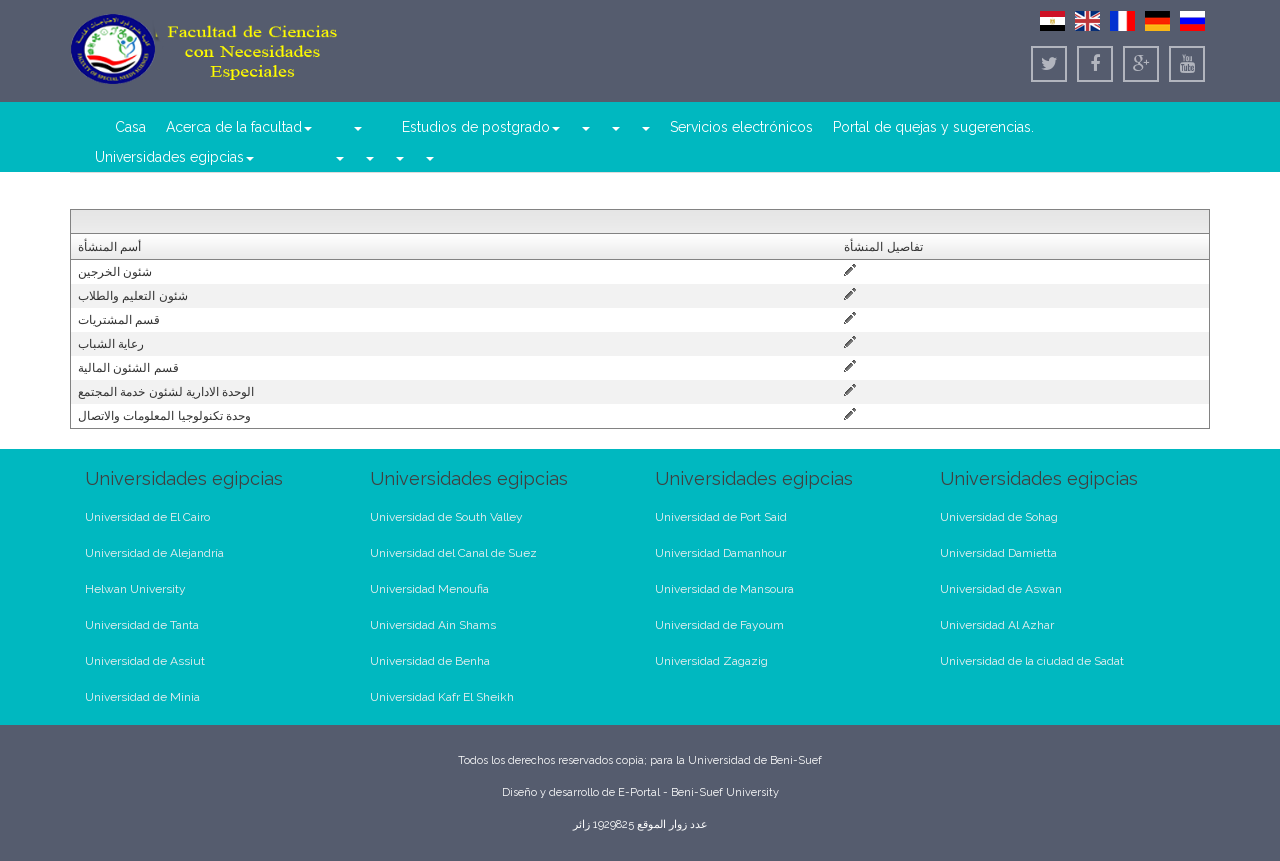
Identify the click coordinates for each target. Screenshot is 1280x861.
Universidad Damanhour (720, 553)
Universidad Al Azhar (997, 625)
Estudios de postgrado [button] (481, 127)
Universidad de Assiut (145, 661)
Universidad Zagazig (711, 661)
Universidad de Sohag (999, 517)
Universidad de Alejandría (154, 553)
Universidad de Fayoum (719, 625)
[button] (357, 127)
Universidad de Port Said (721, 517)
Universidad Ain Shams (433, 625)
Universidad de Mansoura (724, 589)
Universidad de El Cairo (147, 517)
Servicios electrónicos (741, 127)
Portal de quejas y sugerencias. (933, 127)
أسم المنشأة (109, 247)
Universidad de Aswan (1001, 589)
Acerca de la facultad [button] (239, 127)
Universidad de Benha (430, 661)
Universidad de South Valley (446, 517)
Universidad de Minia (142, 697)
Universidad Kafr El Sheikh (442, 697)
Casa (130, 127)
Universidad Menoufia (429, 589)
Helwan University (135, 589)
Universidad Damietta (998, 553)
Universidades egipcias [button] (174, 157)
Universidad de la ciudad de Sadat (1032, 661)
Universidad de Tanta (142, 625)
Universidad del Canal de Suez (453, 553)
